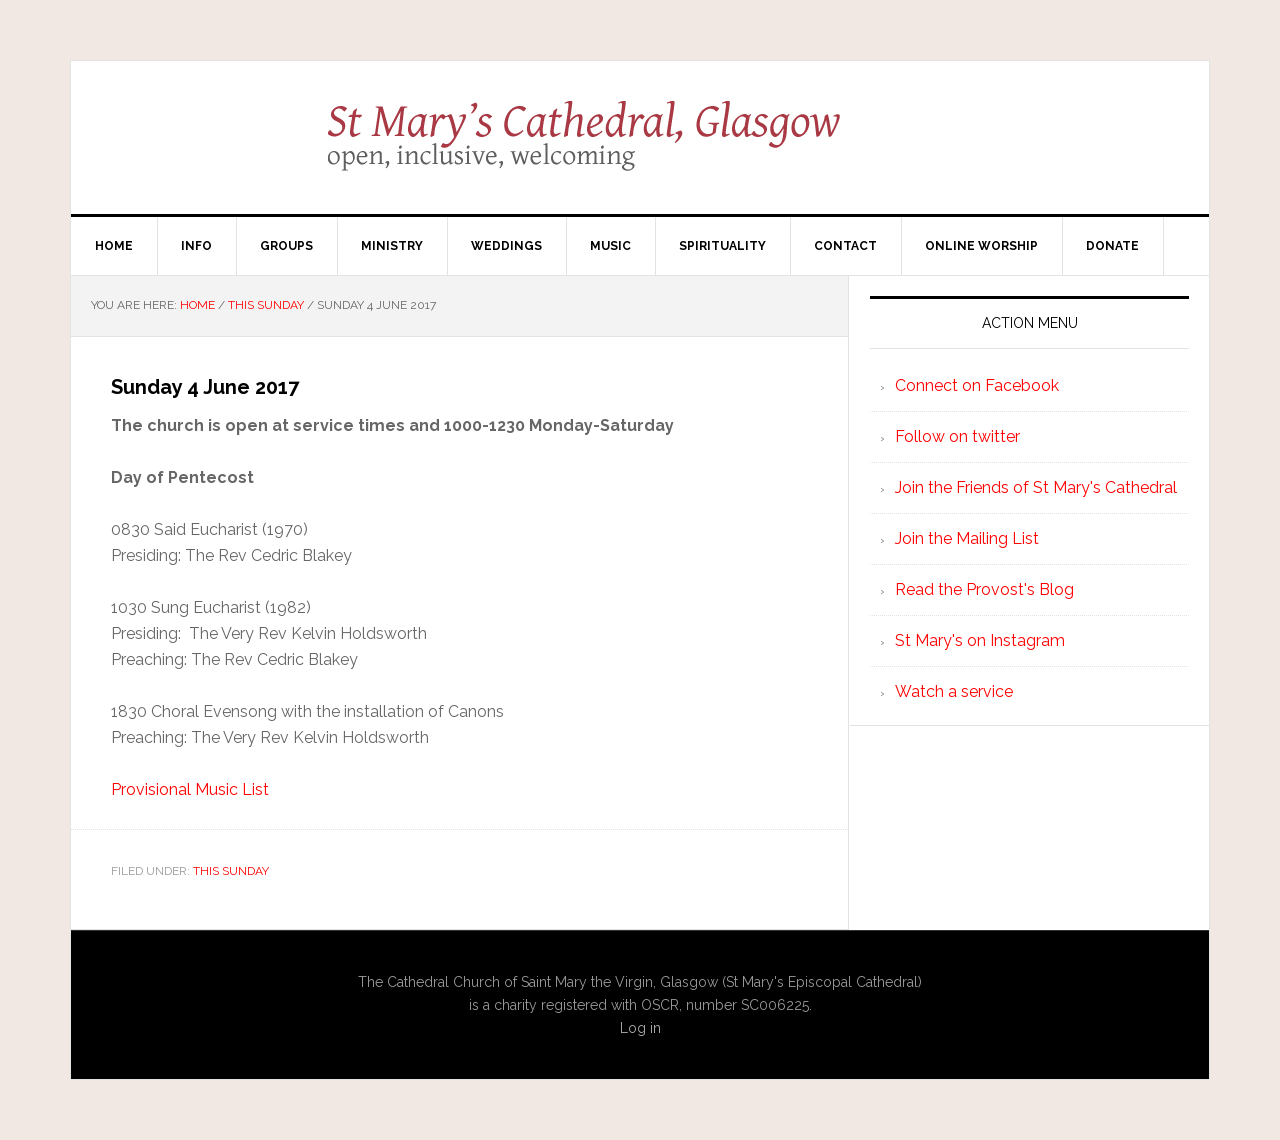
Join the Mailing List (967, 538)
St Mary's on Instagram (980, 640)
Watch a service (954, 691)
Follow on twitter (957, 436)
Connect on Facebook (977, 385)
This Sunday (231, 871)
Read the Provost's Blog (984, 589)
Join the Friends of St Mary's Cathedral (1036, 487)
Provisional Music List (190, 789)
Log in (640, 1028)
